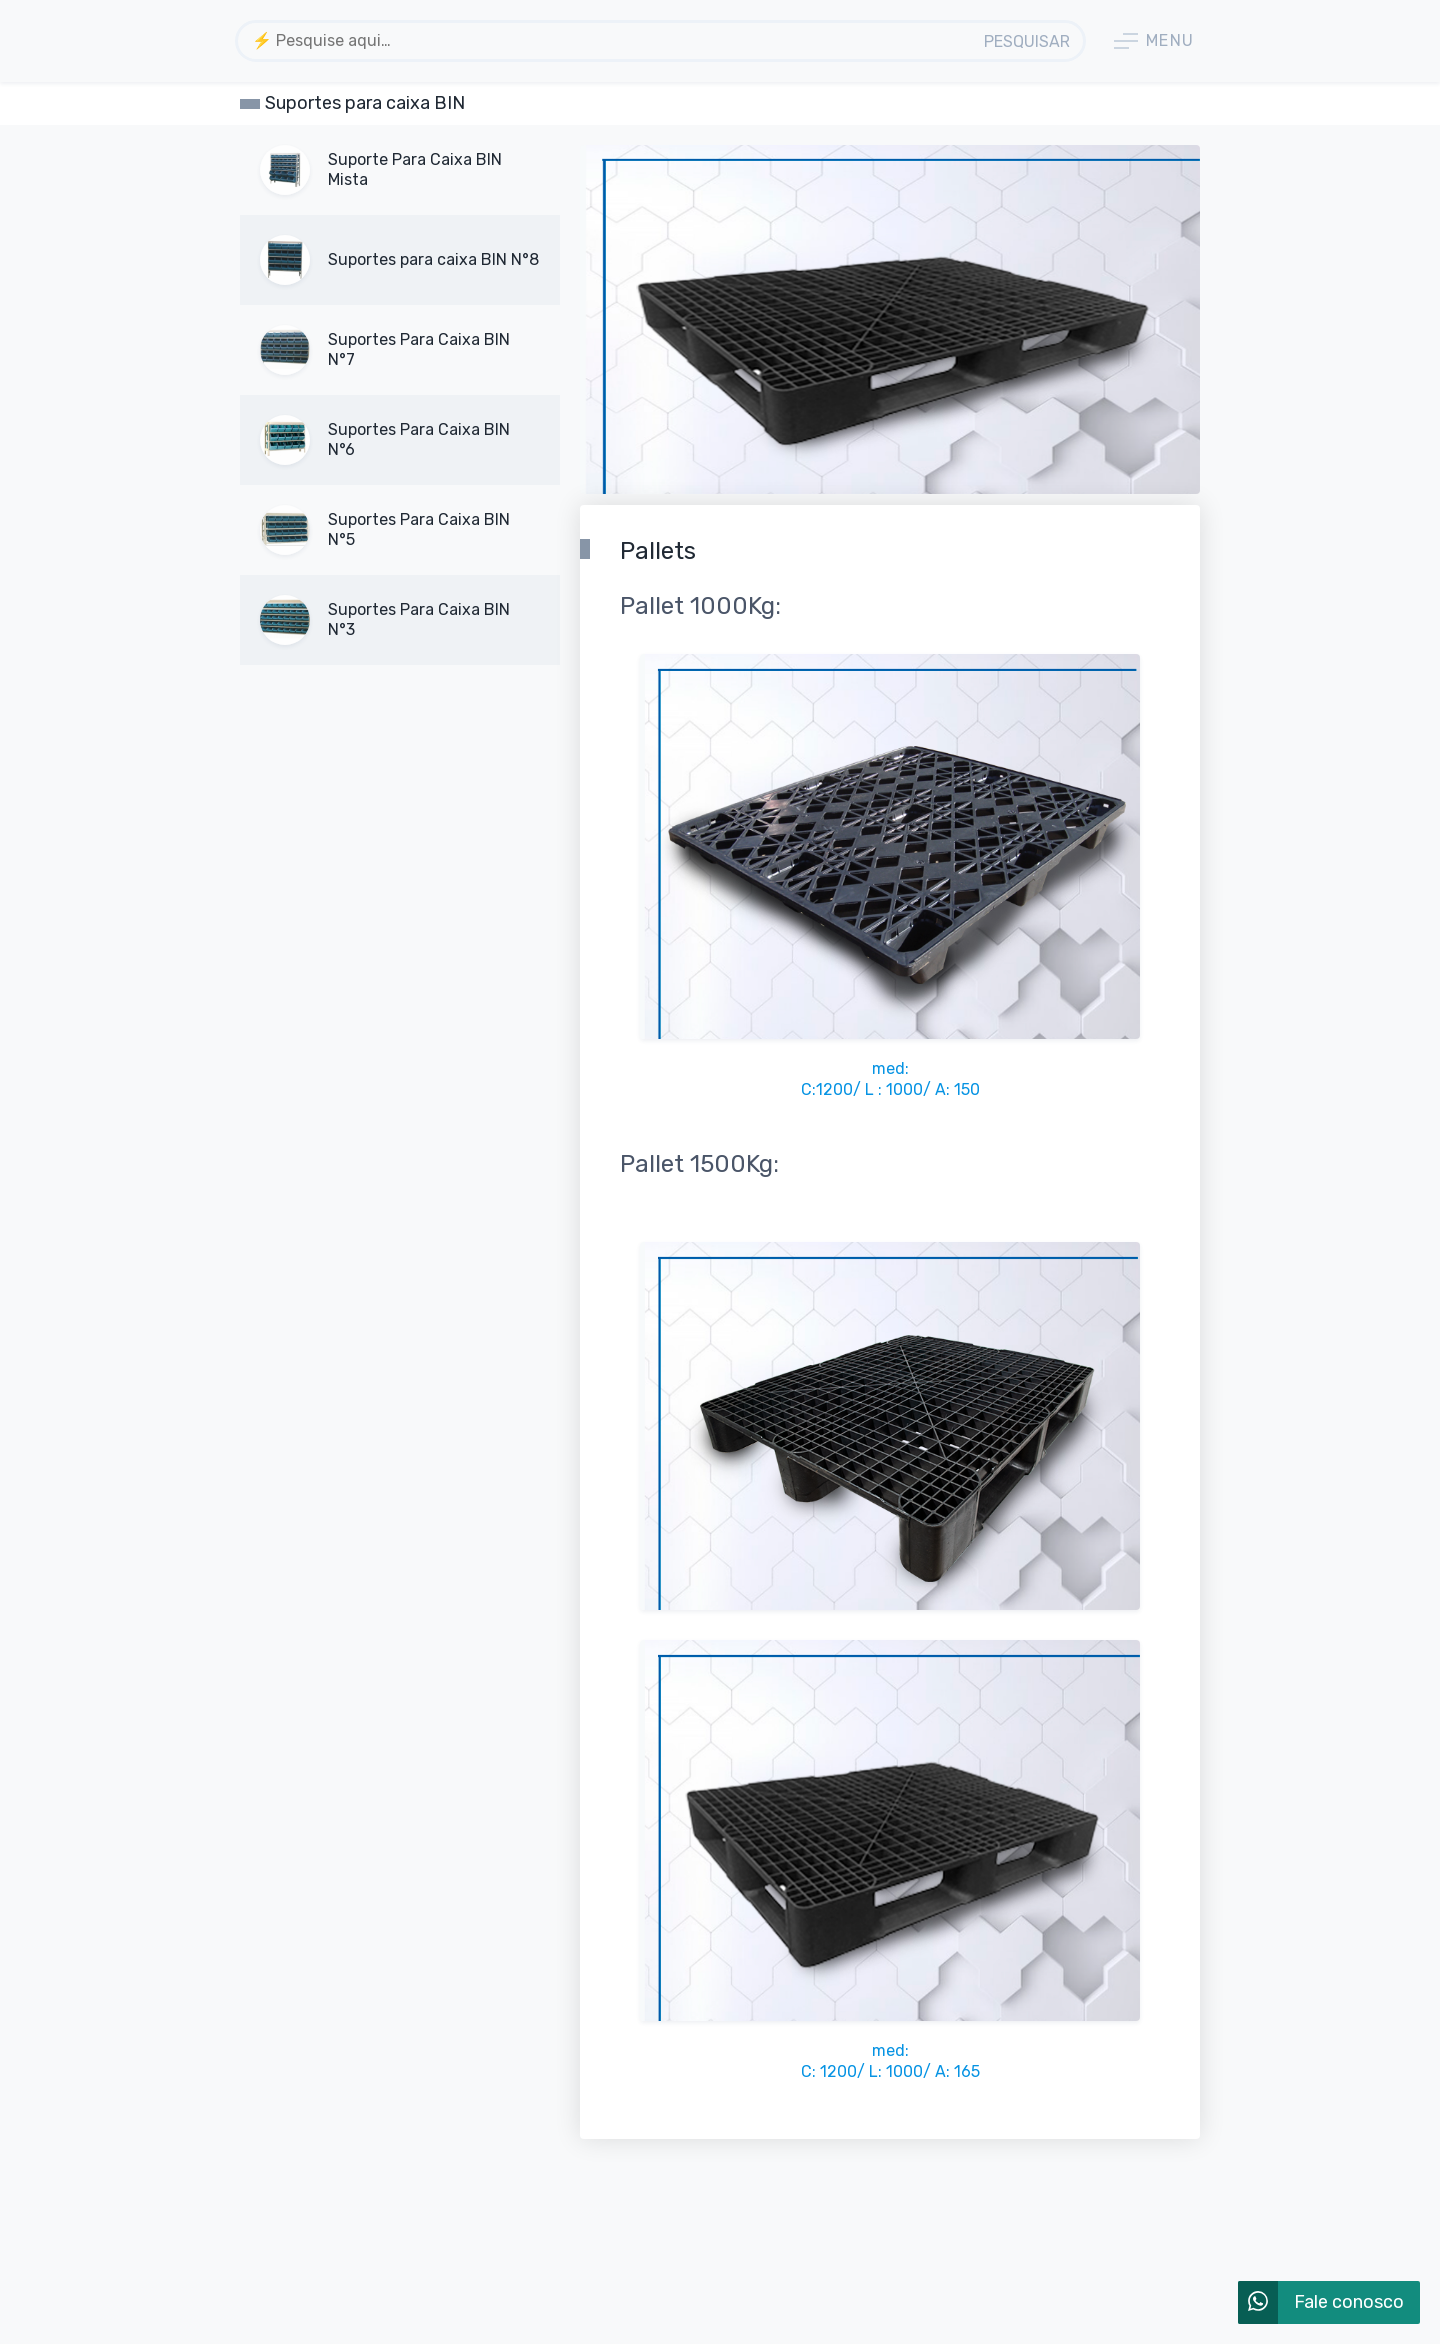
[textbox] (605, 40)
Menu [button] (1154, 41)
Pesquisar (1027, 41)
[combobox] (605, 41)
